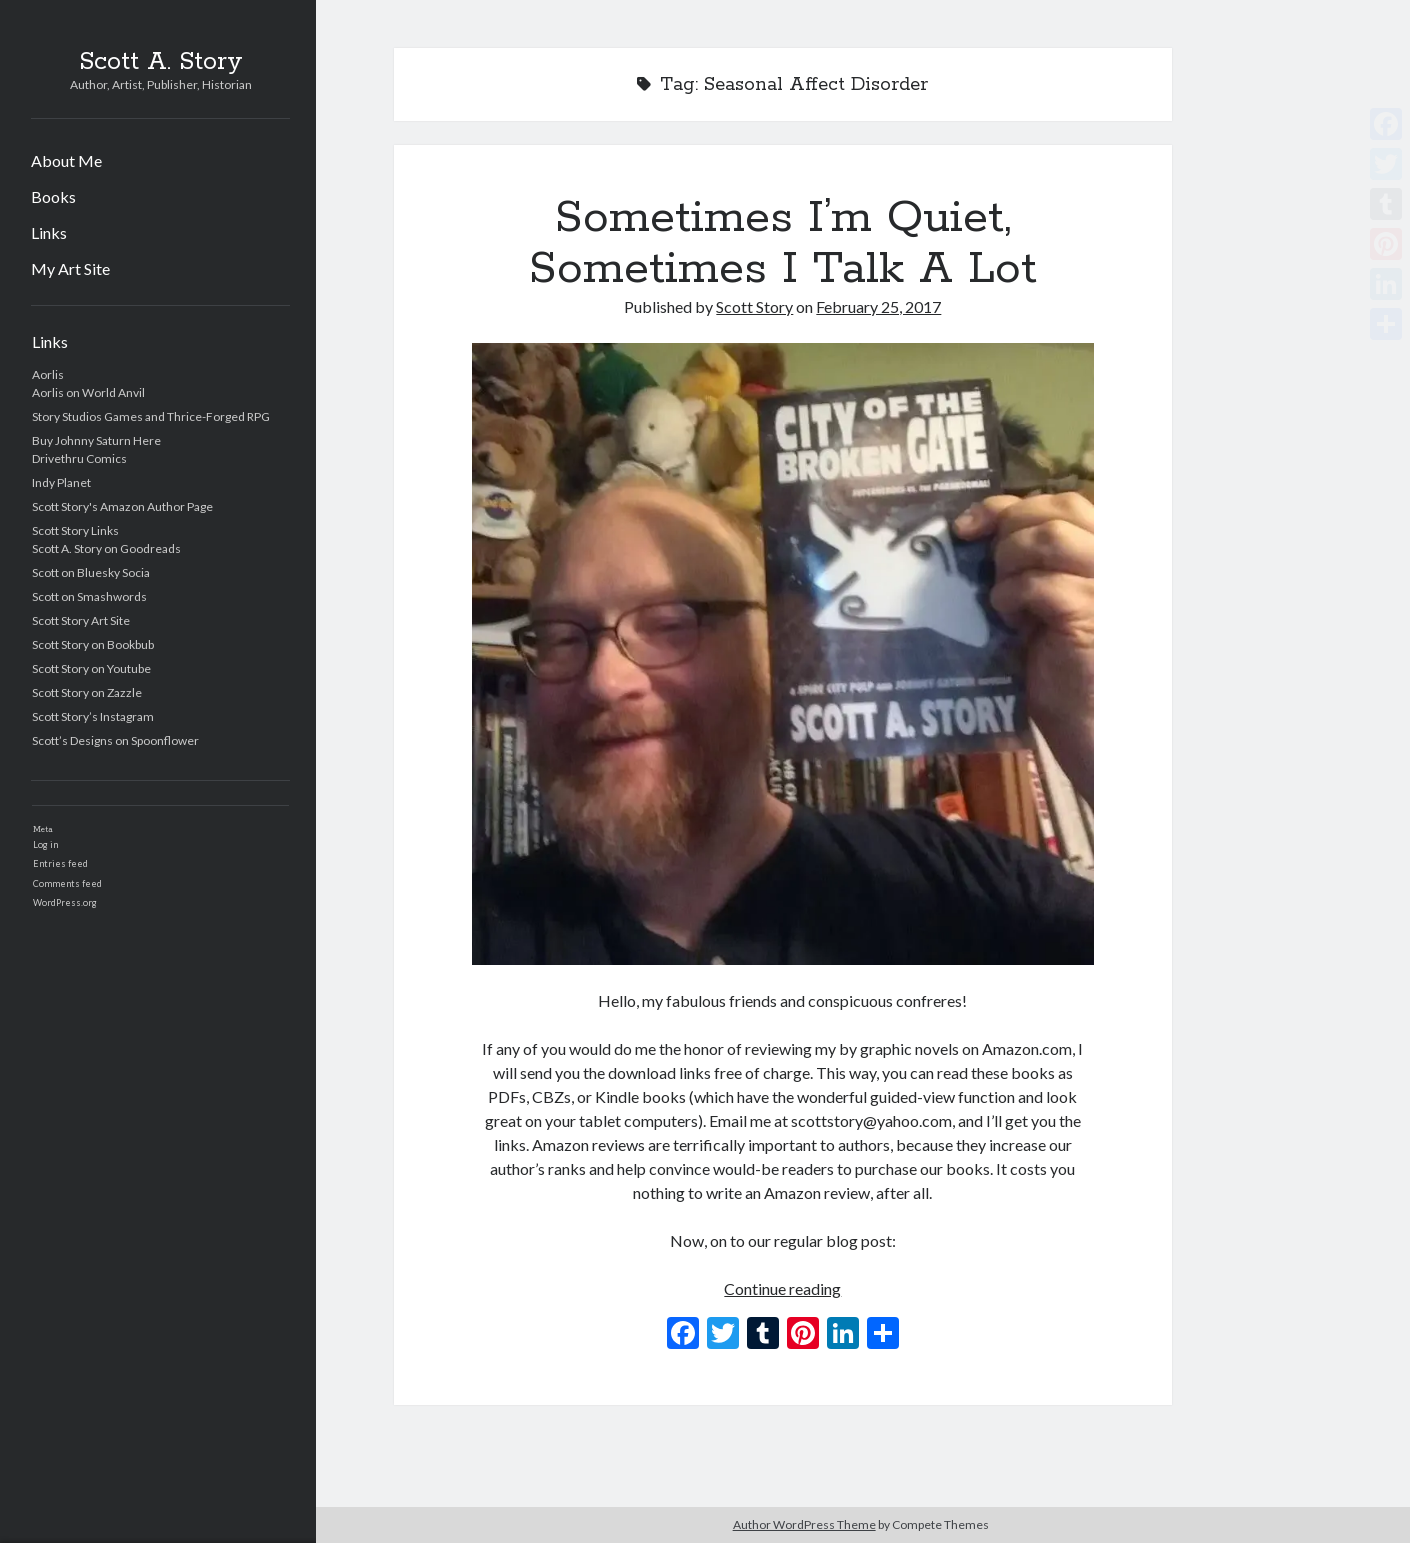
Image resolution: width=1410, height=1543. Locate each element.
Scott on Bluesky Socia (91, 572)
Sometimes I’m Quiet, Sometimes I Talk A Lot (783, 243)
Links (49, 232)
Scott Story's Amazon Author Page (122, 506)
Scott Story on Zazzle (87, 692)
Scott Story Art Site (81, 620)
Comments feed (67, 883)
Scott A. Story (161, 62)
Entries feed (60, 863)
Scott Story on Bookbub (93, 644)
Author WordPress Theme (804, 1524)
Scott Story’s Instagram (93, 716)
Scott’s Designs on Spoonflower (115, 740)
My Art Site (70, 268)
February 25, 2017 (878, 306)
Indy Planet (61, 482)
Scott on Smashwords (89, 596)
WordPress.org (65, 902)
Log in (45, 844)
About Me (66, 160)
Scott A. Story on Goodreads (106, 548)
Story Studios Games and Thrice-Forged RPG (151, 416)
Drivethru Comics (79, 458)
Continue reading (782, 1288)
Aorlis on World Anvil (88, 392)
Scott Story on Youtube (91, 668)
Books (53, 196)
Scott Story (754, 306)
